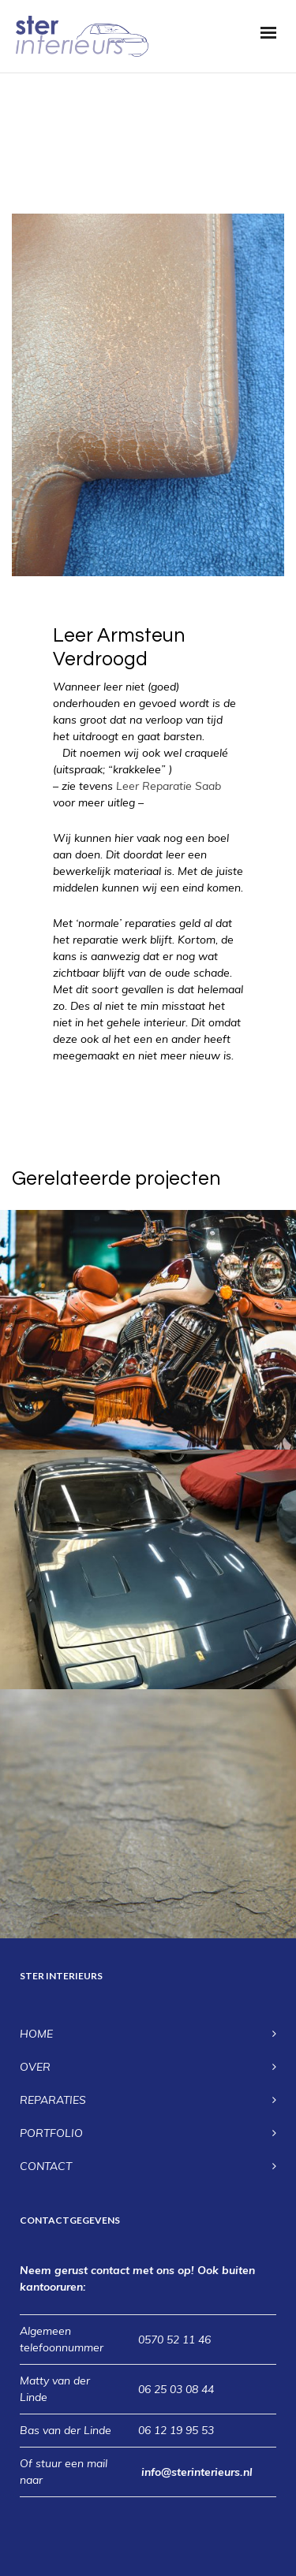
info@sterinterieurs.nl (197, 2472)
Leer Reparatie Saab (168, 786)
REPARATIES (53, 2100)
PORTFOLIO (51, 2133)
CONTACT (46, 2166)
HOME (36, 2034)
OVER (35, 2067)
